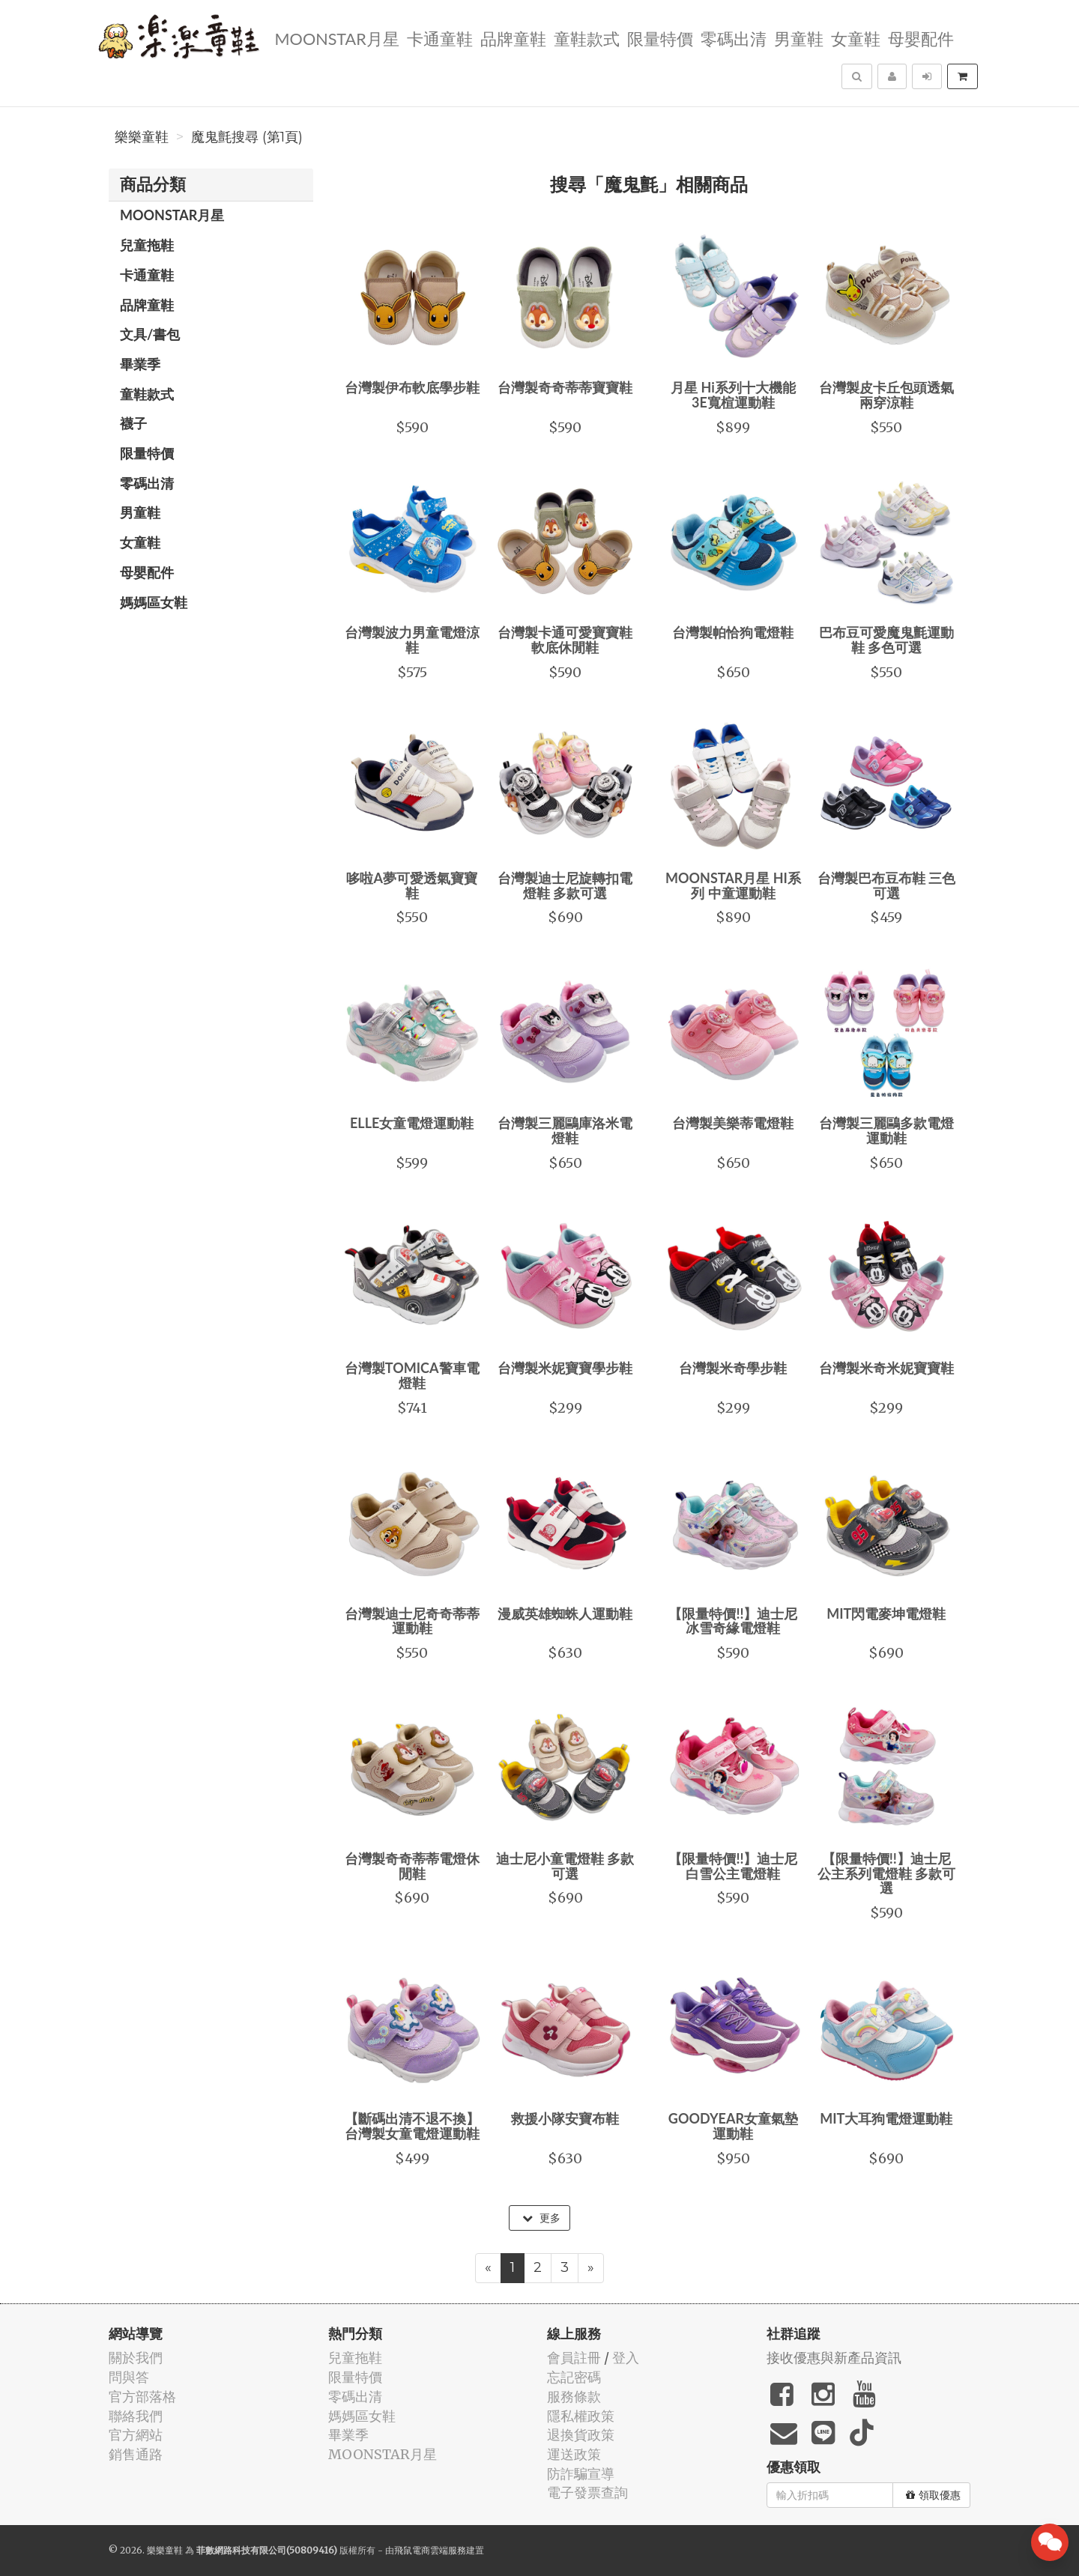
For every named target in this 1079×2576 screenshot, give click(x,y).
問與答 (129, 2377)
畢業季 (140, 364)
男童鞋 (798, 37)
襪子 (133, 423)
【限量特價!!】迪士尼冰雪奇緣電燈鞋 (732, 1621)
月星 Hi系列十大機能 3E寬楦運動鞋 (733, 394)
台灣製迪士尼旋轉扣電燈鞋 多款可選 (565, 885)
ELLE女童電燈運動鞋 (412, 1123)
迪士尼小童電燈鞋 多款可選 (565, 1866)
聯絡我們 (136, 2416)
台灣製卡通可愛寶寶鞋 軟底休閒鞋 (565, 639)
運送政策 (574, 2454)
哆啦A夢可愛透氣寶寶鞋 (411, 885)
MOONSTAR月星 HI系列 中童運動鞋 (733, 885)
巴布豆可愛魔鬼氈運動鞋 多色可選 (886, 639)
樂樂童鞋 (142, 137)
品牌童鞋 (513, 37)
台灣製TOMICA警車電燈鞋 (412, 1375)
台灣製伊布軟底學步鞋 (412, 387)
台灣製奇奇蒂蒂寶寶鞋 (565, 387)
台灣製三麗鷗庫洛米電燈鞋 (565, 1130)
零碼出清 (734, 37)
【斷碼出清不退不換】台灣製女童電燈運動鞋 (412, 2126)
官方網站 (136, 2434)
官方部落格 (142, 2396)
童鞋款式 (587, 37)
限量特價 (660, 37)
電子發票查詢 (587, 2492)
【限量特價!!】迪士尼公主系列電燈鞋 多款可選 (886, 1873)
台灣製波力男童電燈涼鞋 (412, 639)
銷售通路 (136, 2454)
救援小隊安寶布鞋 (565, 2118)
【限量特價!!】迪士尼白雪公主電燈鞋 (732, 1866)
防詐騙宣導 (580, 2473)
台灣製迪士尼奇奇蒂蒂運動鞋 (412, 1621)
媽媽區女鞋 (153, 602)
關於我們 (136, 2357)
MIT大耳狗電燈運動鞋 (886, 2118)
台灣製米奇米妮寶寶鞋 (886, 1368)
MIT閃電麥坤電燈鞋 (886, 1613)
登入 (625, 2357)
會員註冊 (574, 2357)
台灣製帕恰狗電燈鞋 (733, 632)
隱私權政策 (580, 2416)
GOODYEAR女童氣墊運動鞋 (733, 2126)
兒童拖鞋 (147, 245)
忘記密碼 (574, 2377)
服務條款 (574, 2396)
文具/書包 (150, 334)
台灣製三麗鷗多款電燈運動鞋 (886, 1130)
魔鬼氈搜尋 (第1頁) (247, 137)
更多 (541, 2218)
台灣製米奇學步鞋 (733, 1368)
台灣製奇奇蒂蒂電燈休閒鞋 (412, 1866)
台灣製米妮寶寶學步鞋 (565, 1368)
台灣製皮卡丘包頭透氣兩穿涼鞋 (886, 394)
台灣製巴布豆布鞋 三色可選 (886, 885)
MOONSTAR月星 (336, 37)
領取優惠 (933, 2495)
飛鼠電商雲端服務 (430, 2550)
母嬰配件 (921, 37)
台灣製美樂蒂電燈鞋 (733, 1123)
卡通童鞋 (440, 37)
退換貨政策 (580, 2434)
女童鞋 (855, 37)
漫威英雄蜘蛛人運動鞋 (565, 1613)
